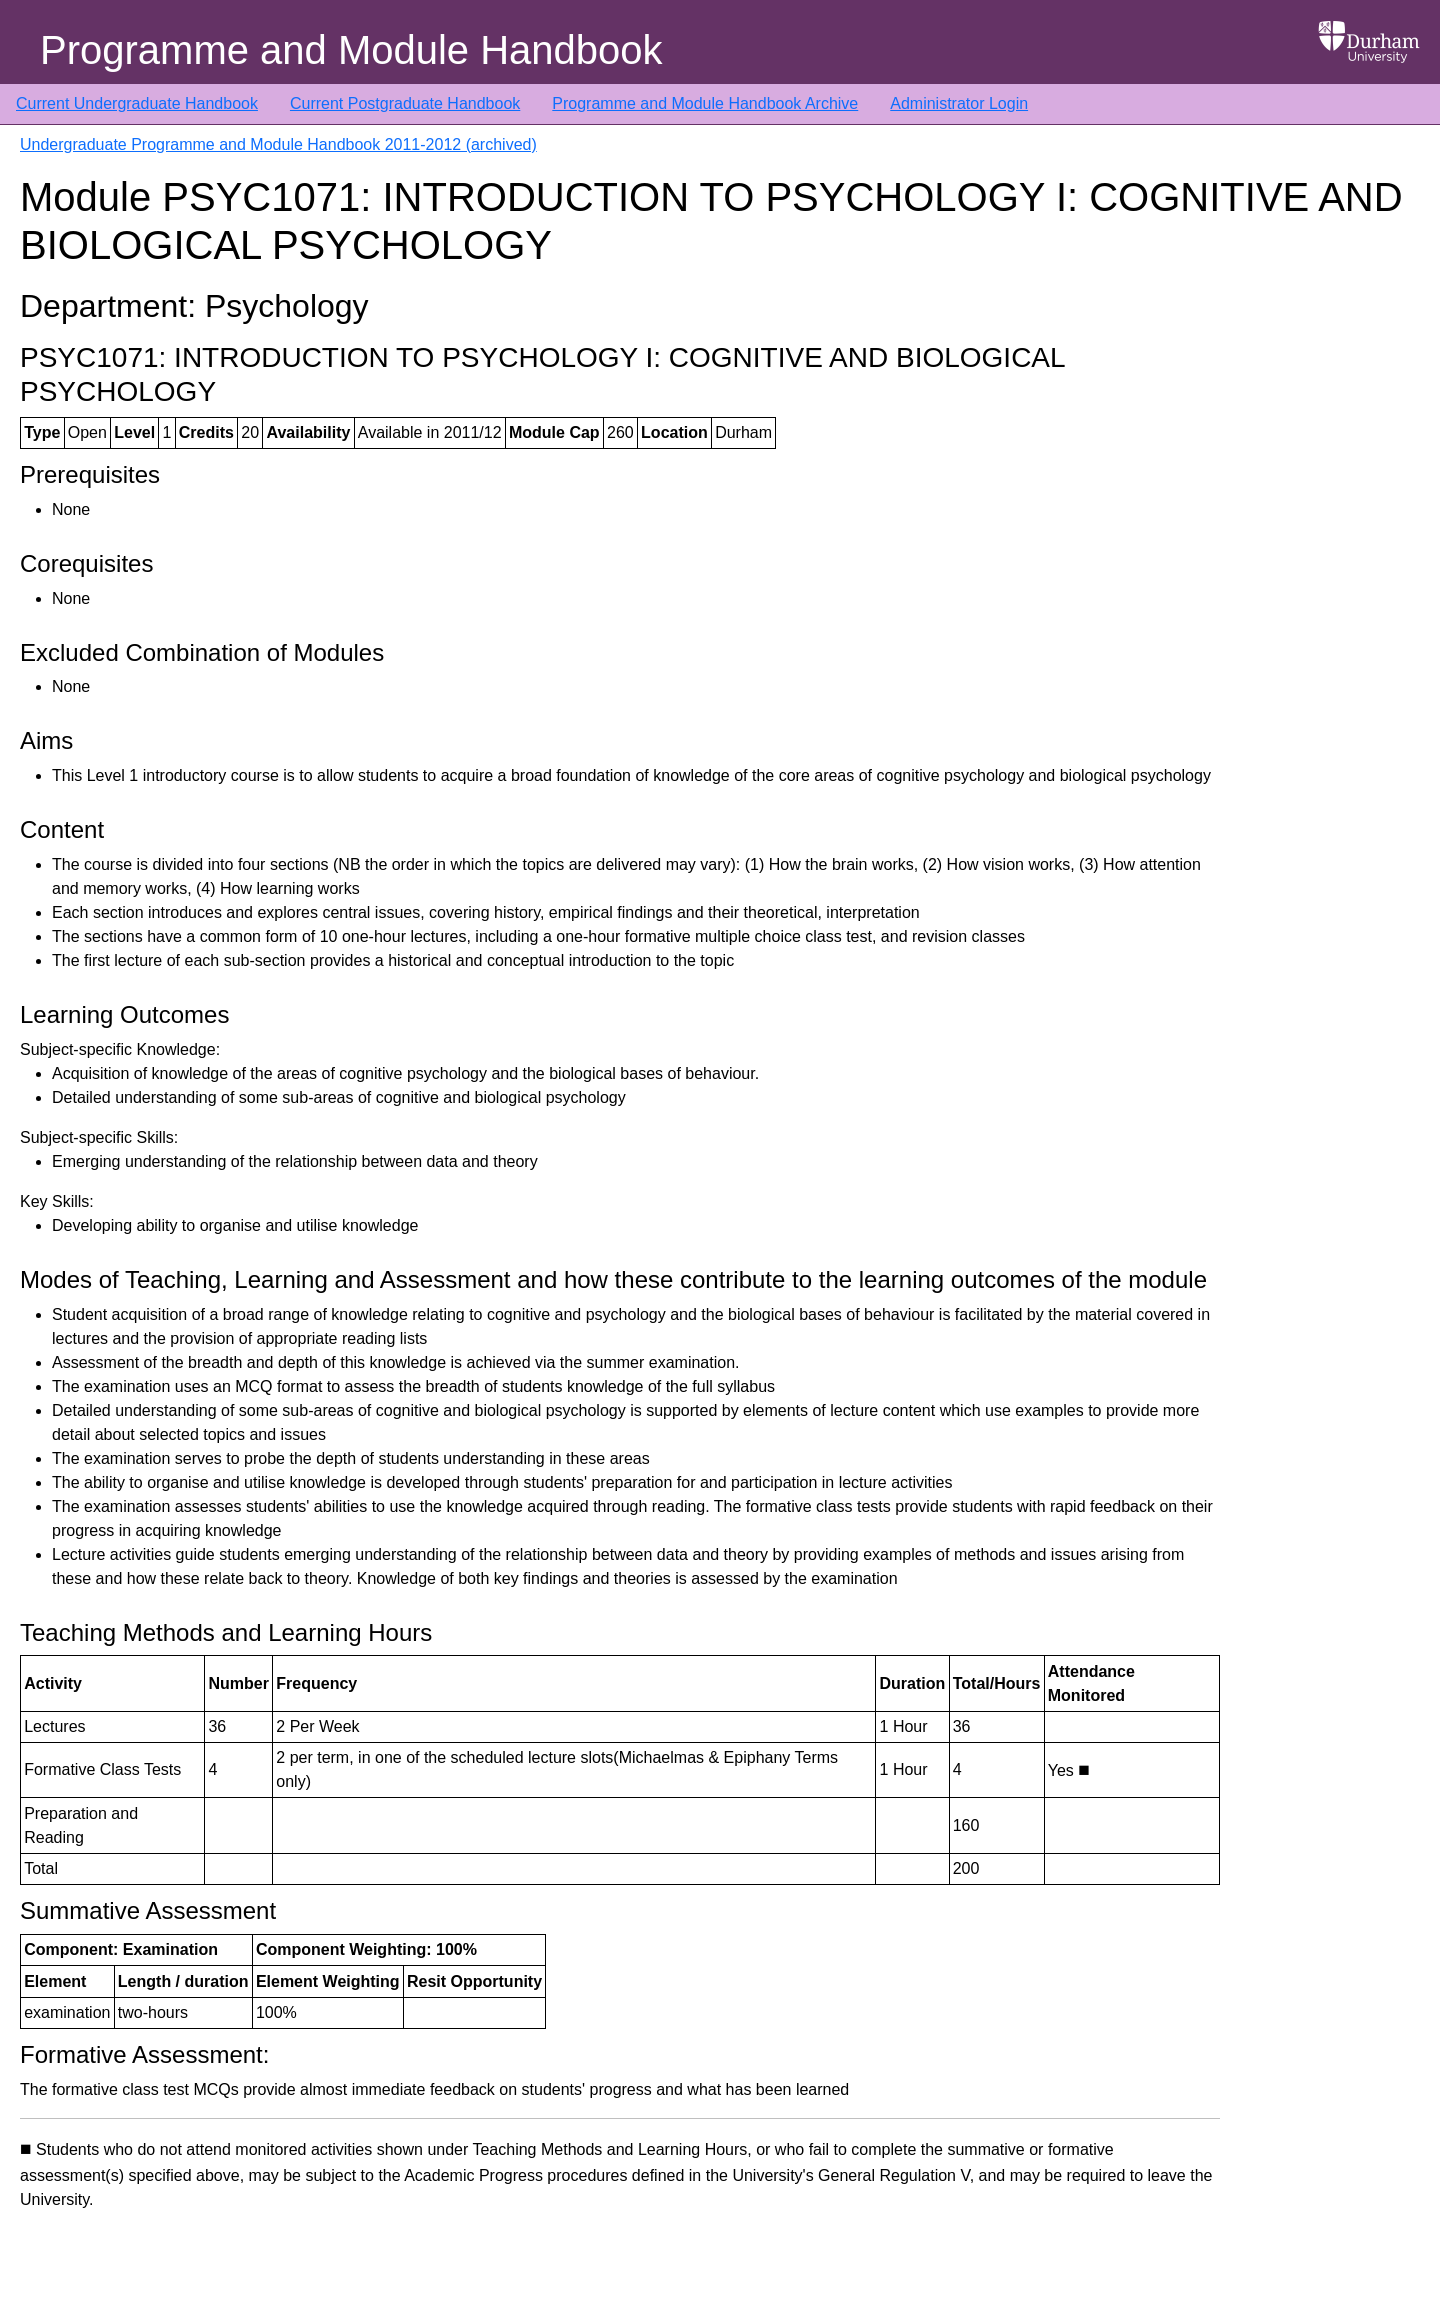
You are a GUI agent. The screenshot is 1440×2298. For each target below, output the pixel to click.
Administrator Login (959, 103)
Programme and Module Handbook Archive (705, 103)
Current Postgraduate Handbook (405, 103)
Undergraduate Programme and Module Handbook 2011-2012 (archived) (278, 144)
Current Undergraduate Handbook (137, 103)
